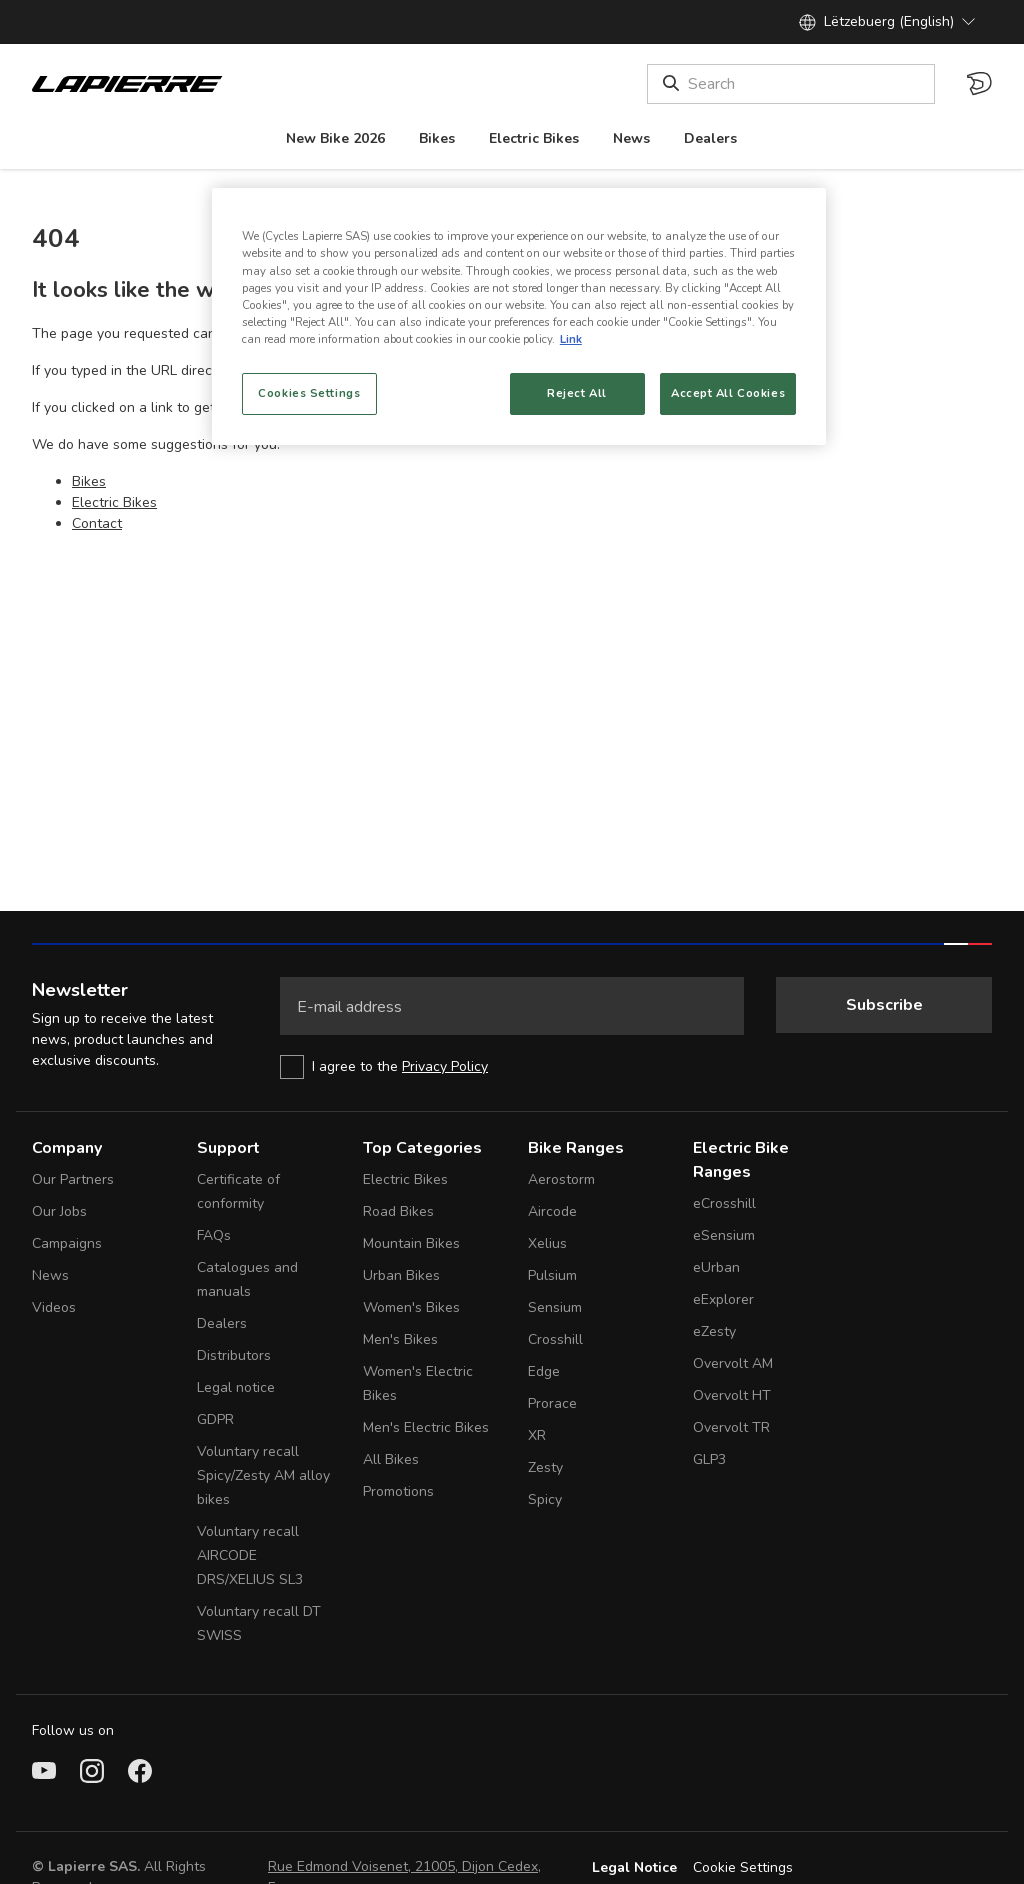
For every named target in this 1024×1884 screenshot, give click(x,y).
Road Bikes (398, 1211)
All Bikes (391, 1459)
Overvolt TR (731, 1427)
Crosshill (555, 1339)
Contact (97, 523)
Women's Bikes (411, 1307)
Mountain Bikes (411, 1243)
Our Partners (73, 1179)
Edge (544, 1371)
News (50, 1275)
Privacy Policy (445, 1066)
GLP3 (709, 1459)
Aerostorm (561, 1179)
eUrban (716, 1267)
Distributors (234, 1355)
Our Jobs (59, 1211)
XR (537, 1435)
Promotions (398, 1491)
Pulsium (552, 1275)
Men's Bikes (400, 1339)
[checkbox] (512, 1067)
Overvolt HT (732, 1395)
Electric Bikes (114, 502)
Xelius (547, 1243)
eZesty (714, 1331)
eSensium (724, 1235)
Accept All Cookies (728, 393)
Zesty (545, 1467)
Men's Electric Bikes (426, 1427)
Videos (54, 1307)
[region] (519, 316)
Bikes (89, 481)
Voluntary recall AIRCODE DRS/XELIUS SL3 (250, 1555)
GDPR (215, 1419)
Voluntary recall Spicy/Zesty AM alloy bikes (263, 1475)
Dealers (222, 1323)
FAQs (214, 1235)
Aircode (552, 1211)
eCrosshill (724, 1203)
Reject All (577, 393)
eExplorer (723, 1299)
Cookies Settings (309, 393)
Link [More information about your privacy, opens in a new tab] (571, 339)
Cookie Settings (743, 1867)
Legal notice (236, 1387)
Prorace (552, 1403)
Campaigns (67, 1243)
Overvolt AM (733, 1363)
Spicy (545, 1499)
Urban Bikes (401, 1275)
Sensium (555, 1307)
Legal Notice (634, 1867)
